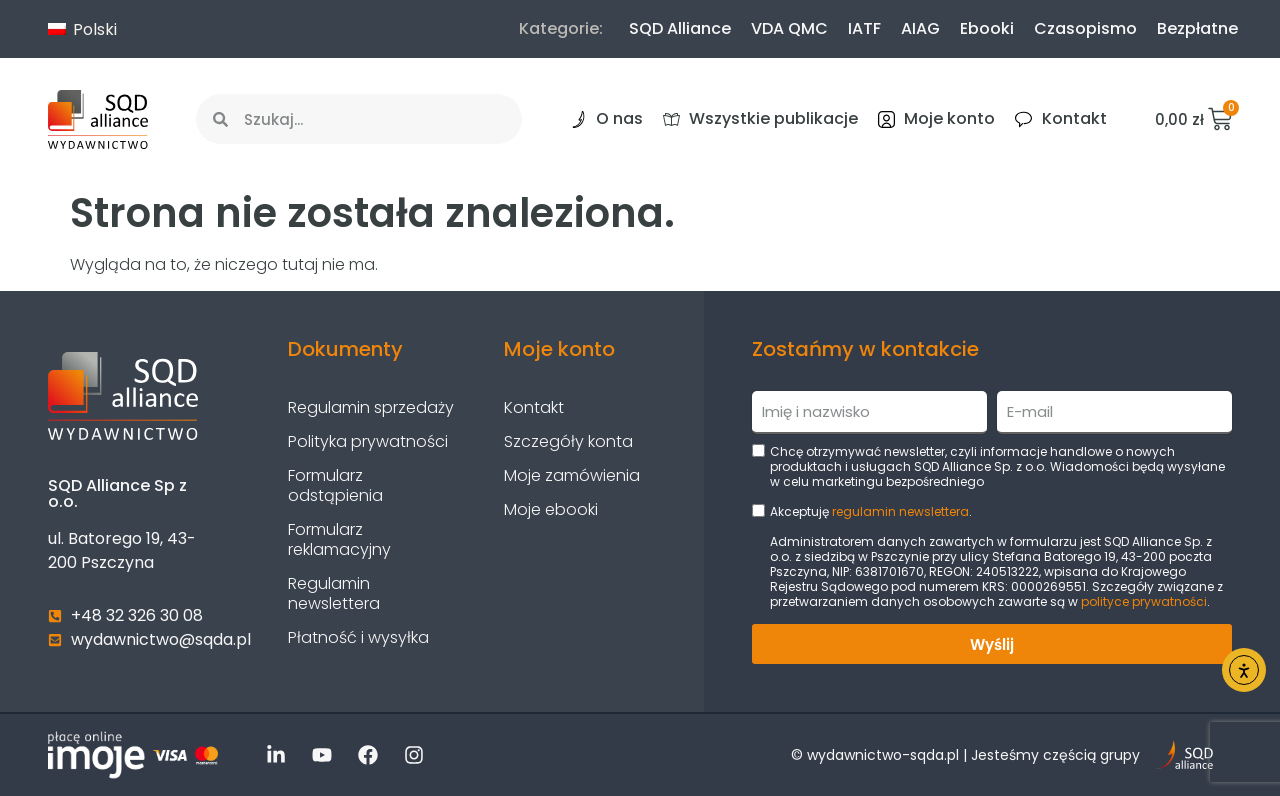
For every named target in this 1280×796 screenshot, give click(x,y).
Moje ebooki (551, 509)
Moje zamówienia (572, 475)
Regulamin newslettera (334, 593)
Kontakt (534, 407)
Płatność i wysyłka (358, 637)
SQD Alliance (680, 29)
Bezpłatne (1197, 29)
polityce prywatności (1144, 601)
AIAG (920, 29)
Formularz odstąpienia (335, 485)
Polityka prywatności (368, 441)
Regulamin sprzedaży (371, 407)
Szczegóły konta (568, 441)
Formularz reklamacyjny (339, 539)
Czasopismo (1085, 29)
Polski (82, 29)
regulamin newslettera (900, 511)
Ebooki (987, 29)
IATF (864, 29)
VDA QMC (789, 29)
